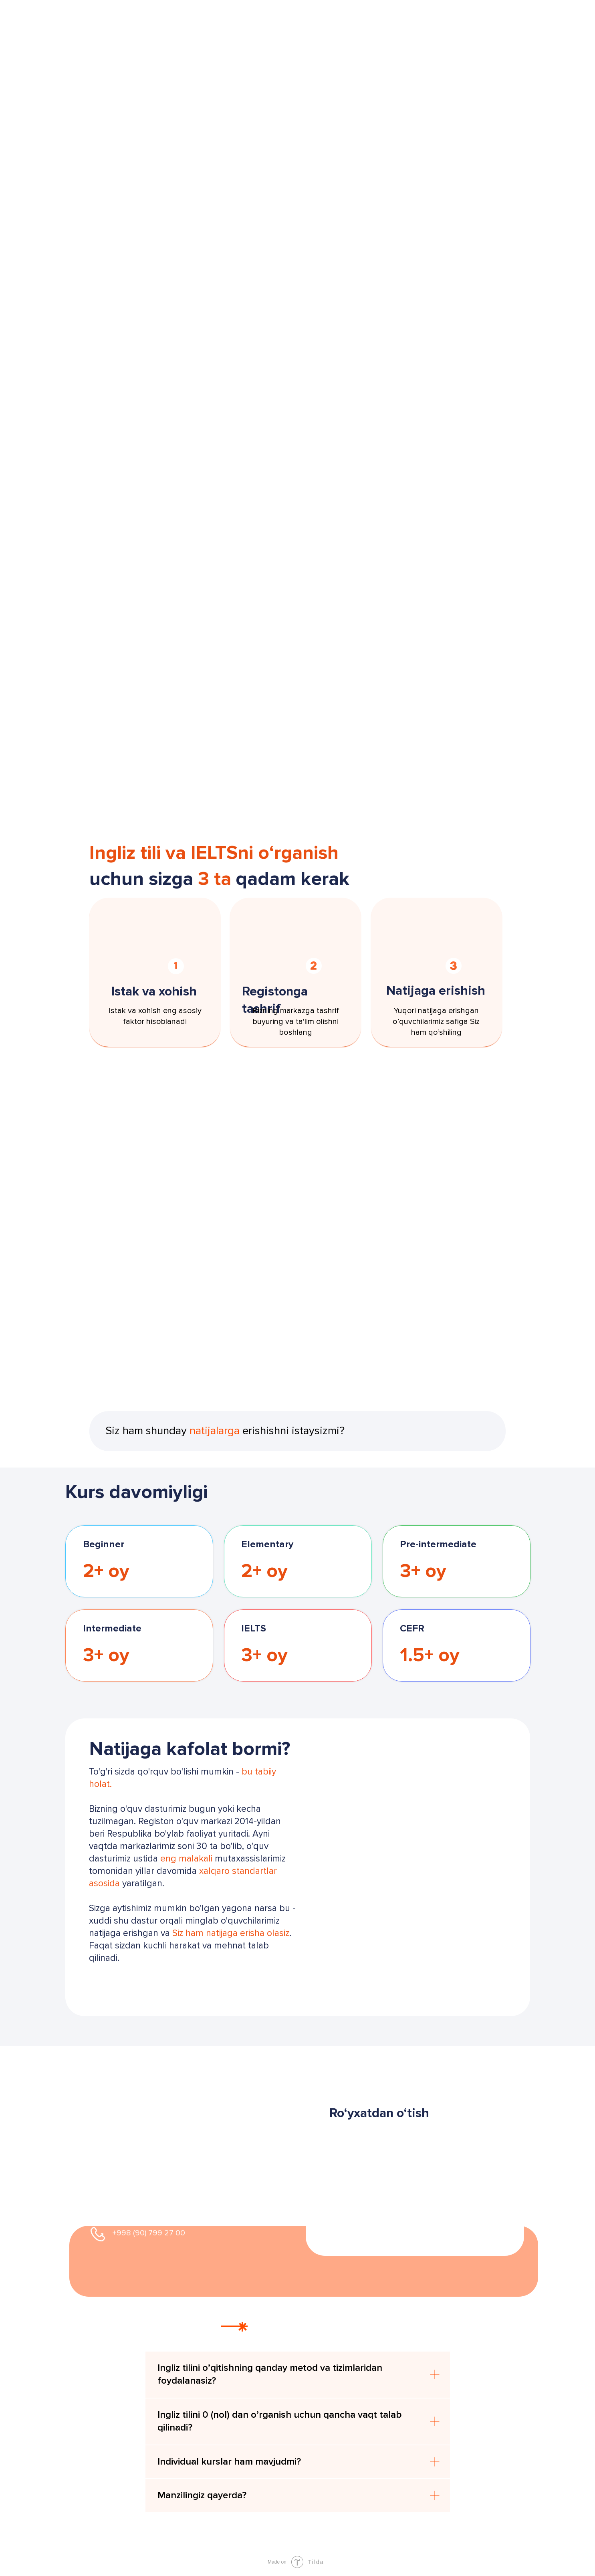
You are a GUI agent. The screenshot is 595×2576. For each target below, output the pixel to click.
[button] (158, 1979)
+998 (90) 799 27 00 (148, 2233)
